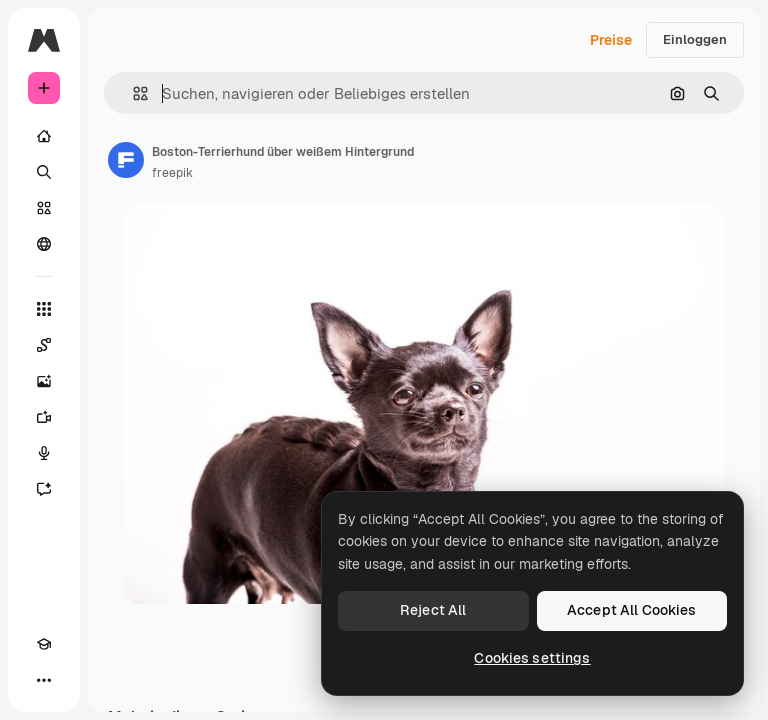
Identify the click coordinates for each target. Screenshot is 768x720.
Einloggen (695, 39)
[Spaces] (44, 345)
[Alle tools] (44, 309)
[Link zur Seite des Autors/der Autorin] (126, 160)
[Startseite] (44, 136)
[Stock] (44, 208)
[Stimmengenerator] (44, 453)
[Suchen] (44, 172)
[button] (132, 93)
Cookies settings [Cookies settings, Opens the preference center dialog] (532, 658)
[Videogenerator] (44, 417)
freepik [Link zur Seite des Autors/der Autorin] (172, 173)
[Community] (44, 244)
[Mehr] (44, 680)
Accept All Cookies (632, 610)
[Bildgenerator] (44, 381)
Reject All (433, 610)
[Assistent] (44, 489)
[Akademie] (44, 644)
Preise (611, 40)
